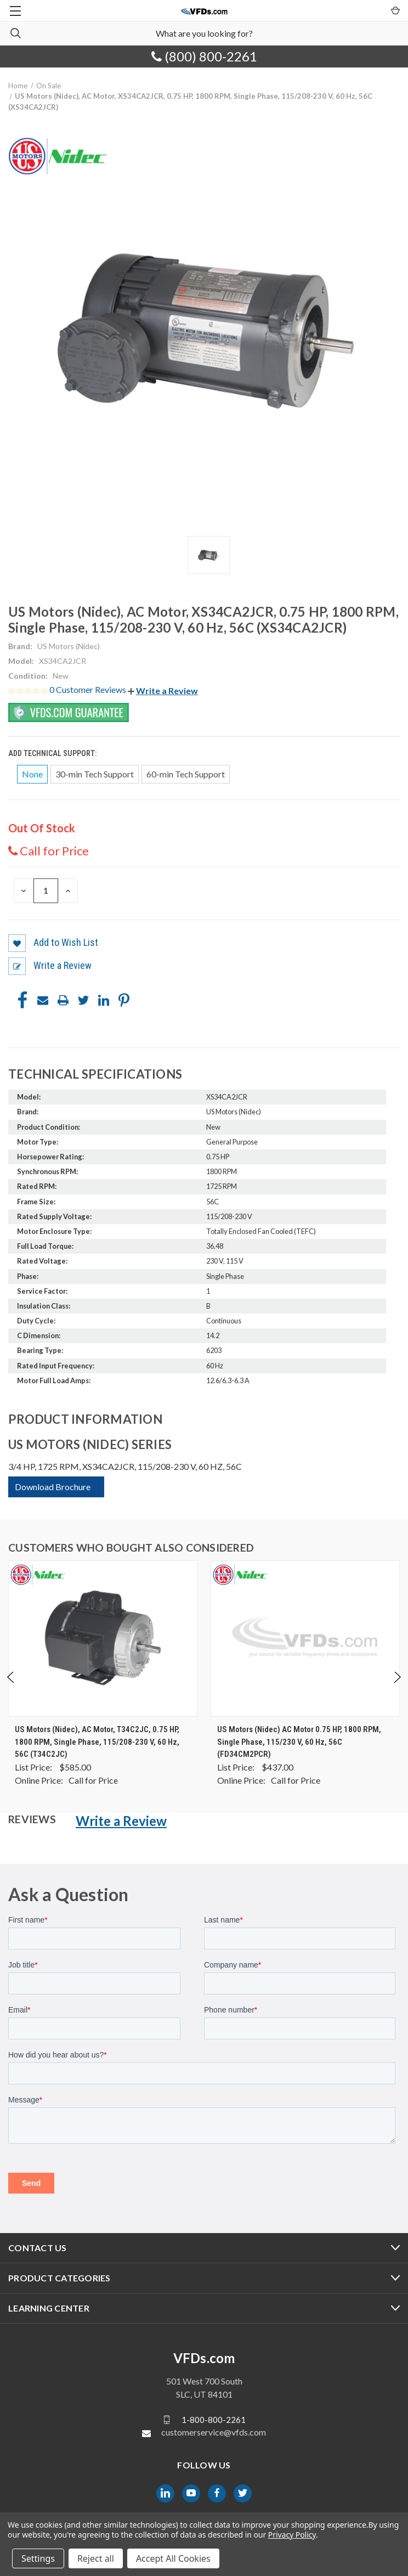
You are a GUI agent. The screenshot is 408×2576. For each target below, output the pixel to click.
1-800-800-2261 (214, 2419)
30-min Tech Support (94, 774)
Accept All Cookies (173, 2558)
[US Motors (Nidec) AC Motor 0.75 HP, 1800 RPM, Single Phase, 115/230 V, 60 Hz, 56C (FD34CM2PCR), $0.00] (305, 1639)
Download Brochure (52, 1486)
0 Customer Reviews (88, 689)
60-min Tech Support (185, 774)
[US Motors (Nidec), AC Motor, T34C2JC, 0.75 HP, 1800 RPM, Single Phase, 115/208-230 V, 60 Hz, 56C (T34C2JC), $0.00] (102, 1639)
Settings (38, 2558)
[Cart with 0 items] (394, 9)
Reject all (95, 2558)
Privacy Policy (292, 2534)
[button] (163, 690)
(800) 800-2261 (204, 56)
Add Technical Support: (53, 753)
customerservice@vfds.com (213, 2432)
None (32, 774)
